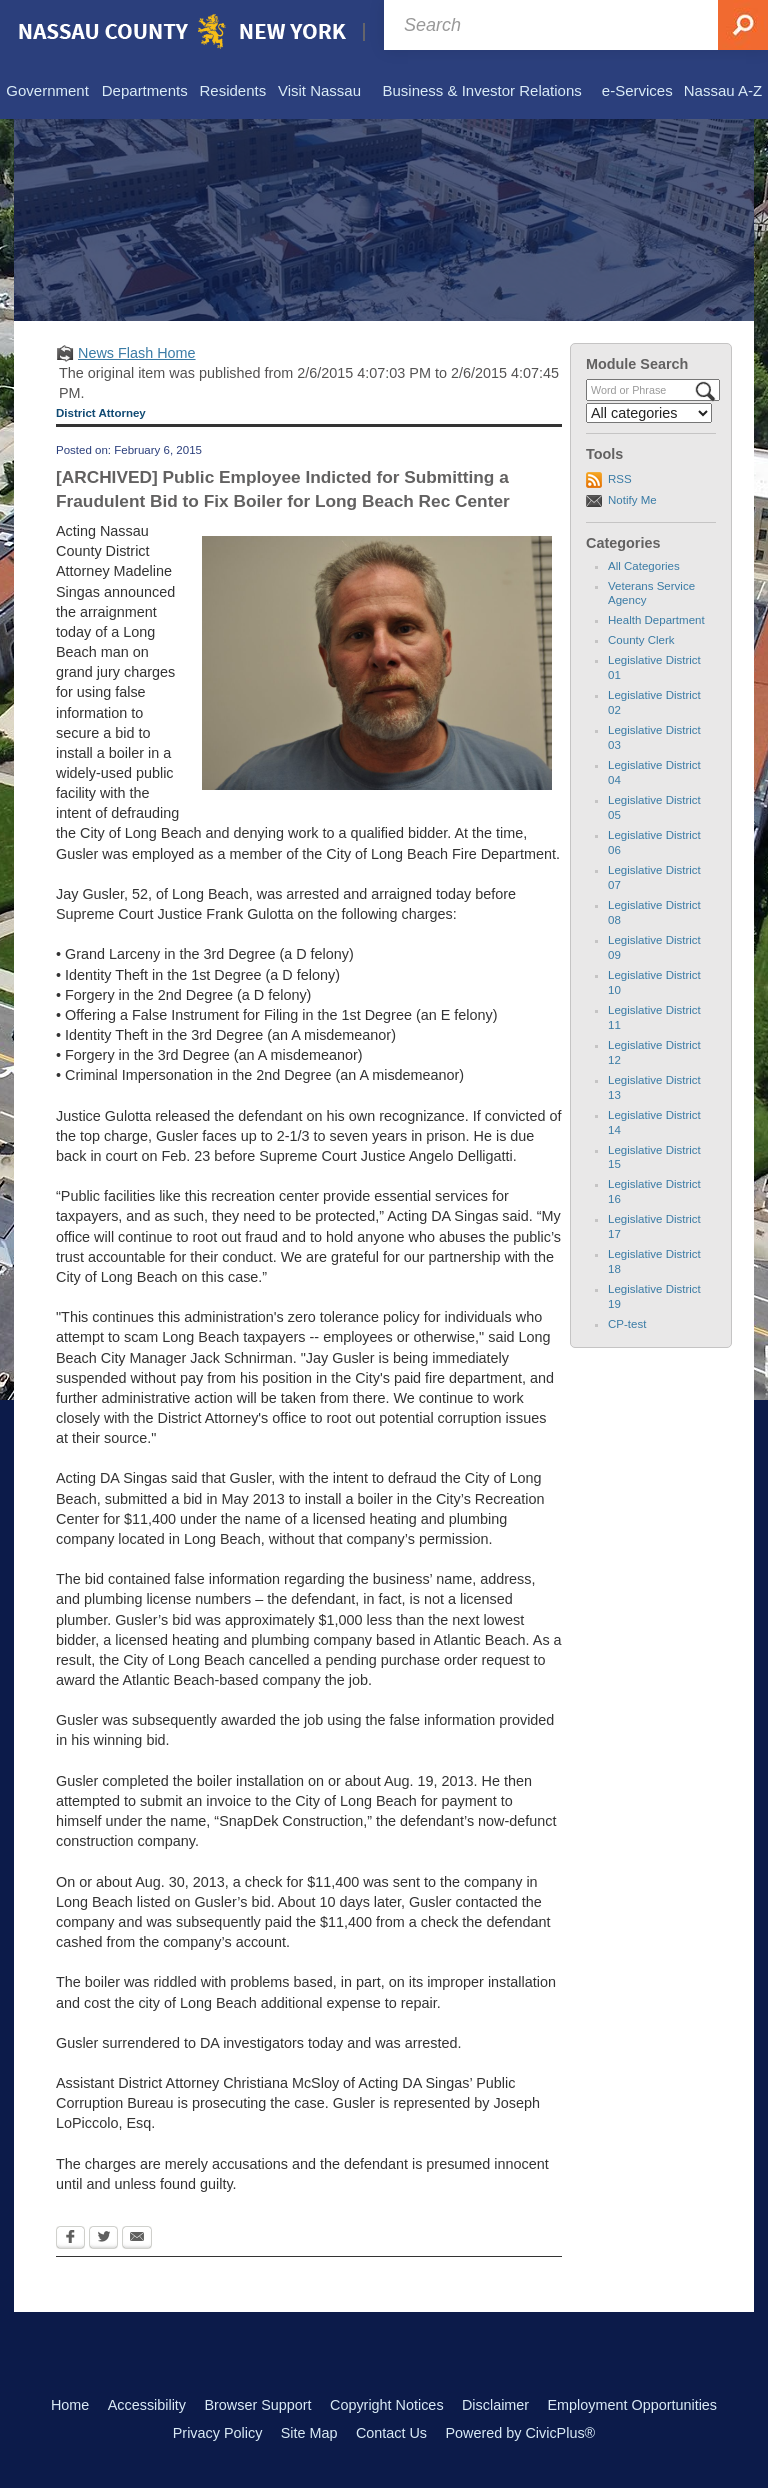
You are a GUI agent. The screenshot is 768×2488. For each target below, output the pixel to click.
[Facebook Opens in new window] (70, 2239)
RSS (620, 479)
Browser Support (257, 2405)
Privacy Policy (218, 2433)
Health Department (656, 620)
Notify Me (632, 500)
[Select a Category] (649, 413)
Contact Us (391, 2433)
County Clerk (641, 640)
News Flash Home (137, 353)
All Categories (644, 566)
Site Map (309, 2433)
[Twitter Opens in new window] (103, 2239)
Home (70, 2405)
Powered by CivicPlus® (520, 2433)
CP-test (627, 1324)
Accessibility (147, 2405)
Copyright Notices (387, 2405)
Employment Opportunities (633, 2405)
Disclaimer (495, 2405)
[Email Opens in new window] (137, 2239)
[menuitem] (47, 92)
